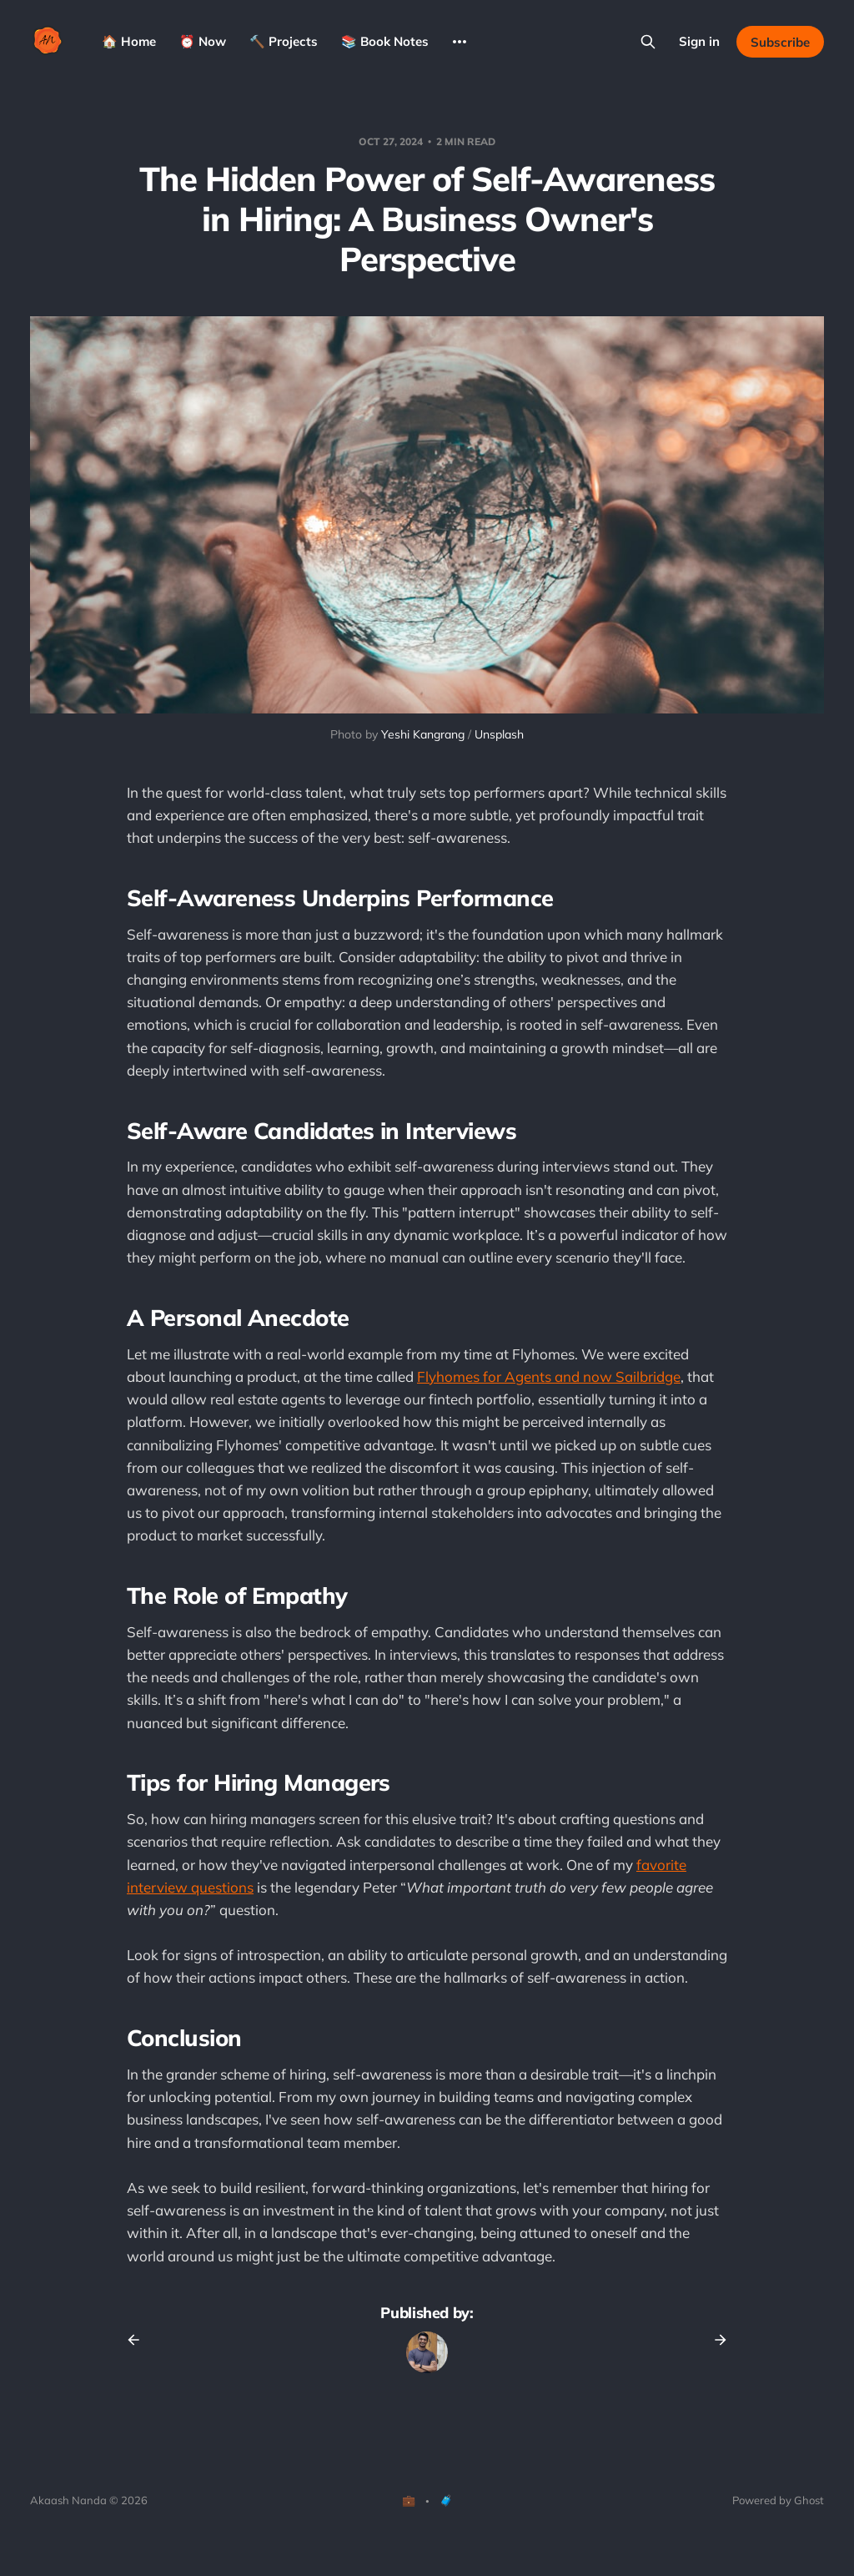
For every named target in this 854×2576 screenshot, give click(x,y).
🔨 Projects (283, 41)
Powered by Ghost (778, 2500)
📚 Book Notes (385, 41)
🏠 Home (129, 41)
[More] (459, 41)
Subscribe (780, 42)
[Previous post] (139, 2339)
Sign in (699, 41)
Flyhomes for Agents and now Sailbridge (549, 1376)
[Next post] (714, 2339)
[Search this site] (648, 41)
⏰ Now (202, 41)
